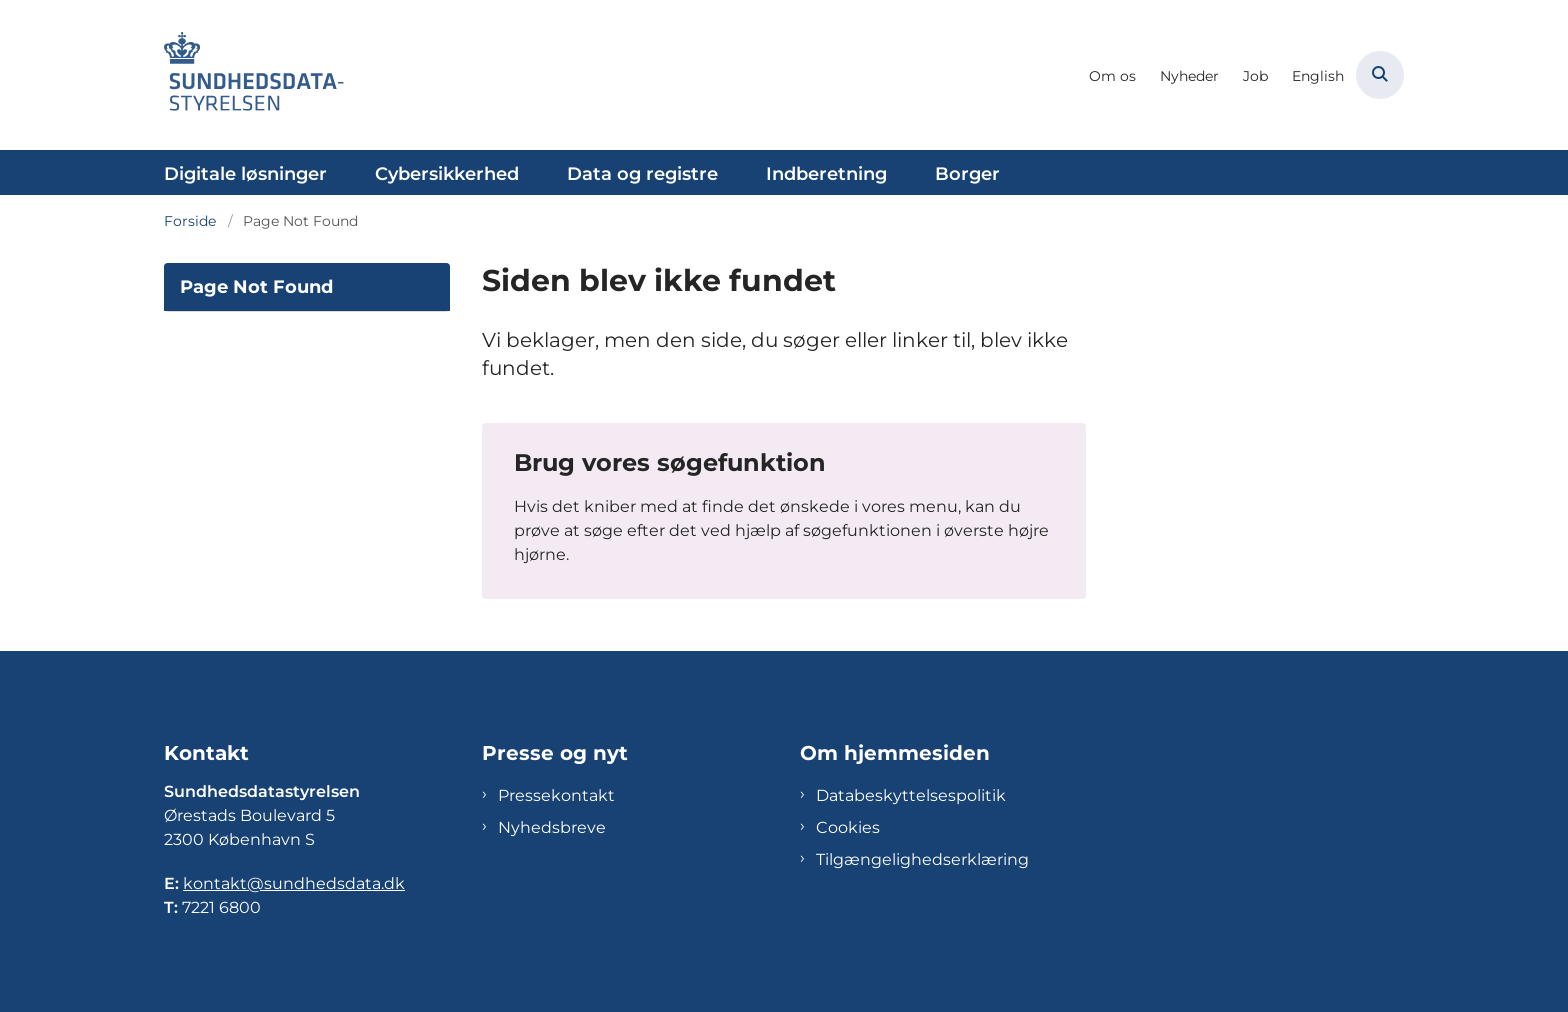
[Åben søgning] (1380, 75)
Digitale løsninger (245, 174)
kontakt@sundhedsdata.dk (294, 883)
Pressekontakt (556, 795)
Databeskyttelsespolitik (911, 795)
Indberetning (826, 174)
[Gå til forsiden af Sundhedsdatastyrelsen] (254, 75)
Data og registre (642, 174)
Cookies (848, 827)
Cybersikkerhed (447, 174)
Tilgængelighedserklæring (922, 859)
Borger (967, 174)
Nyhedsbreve (552, 827)
